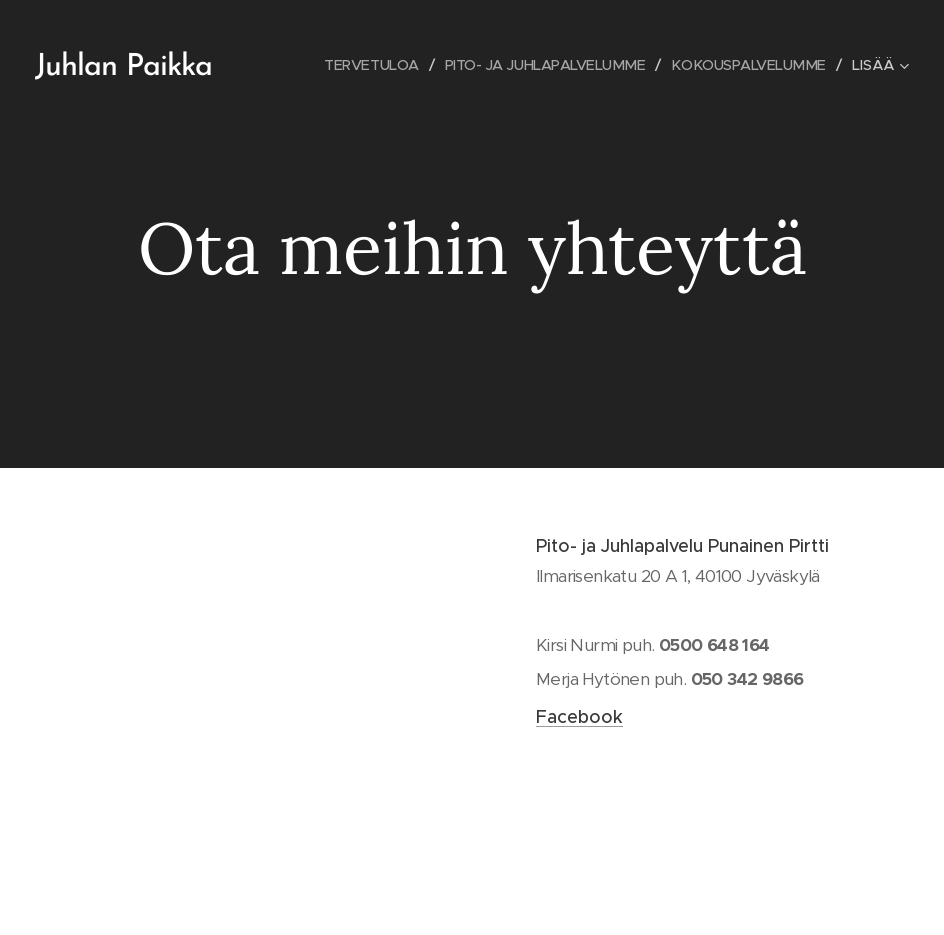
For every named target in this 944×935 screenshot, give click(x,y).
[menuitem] (356, 65)
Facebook (579, 717)
